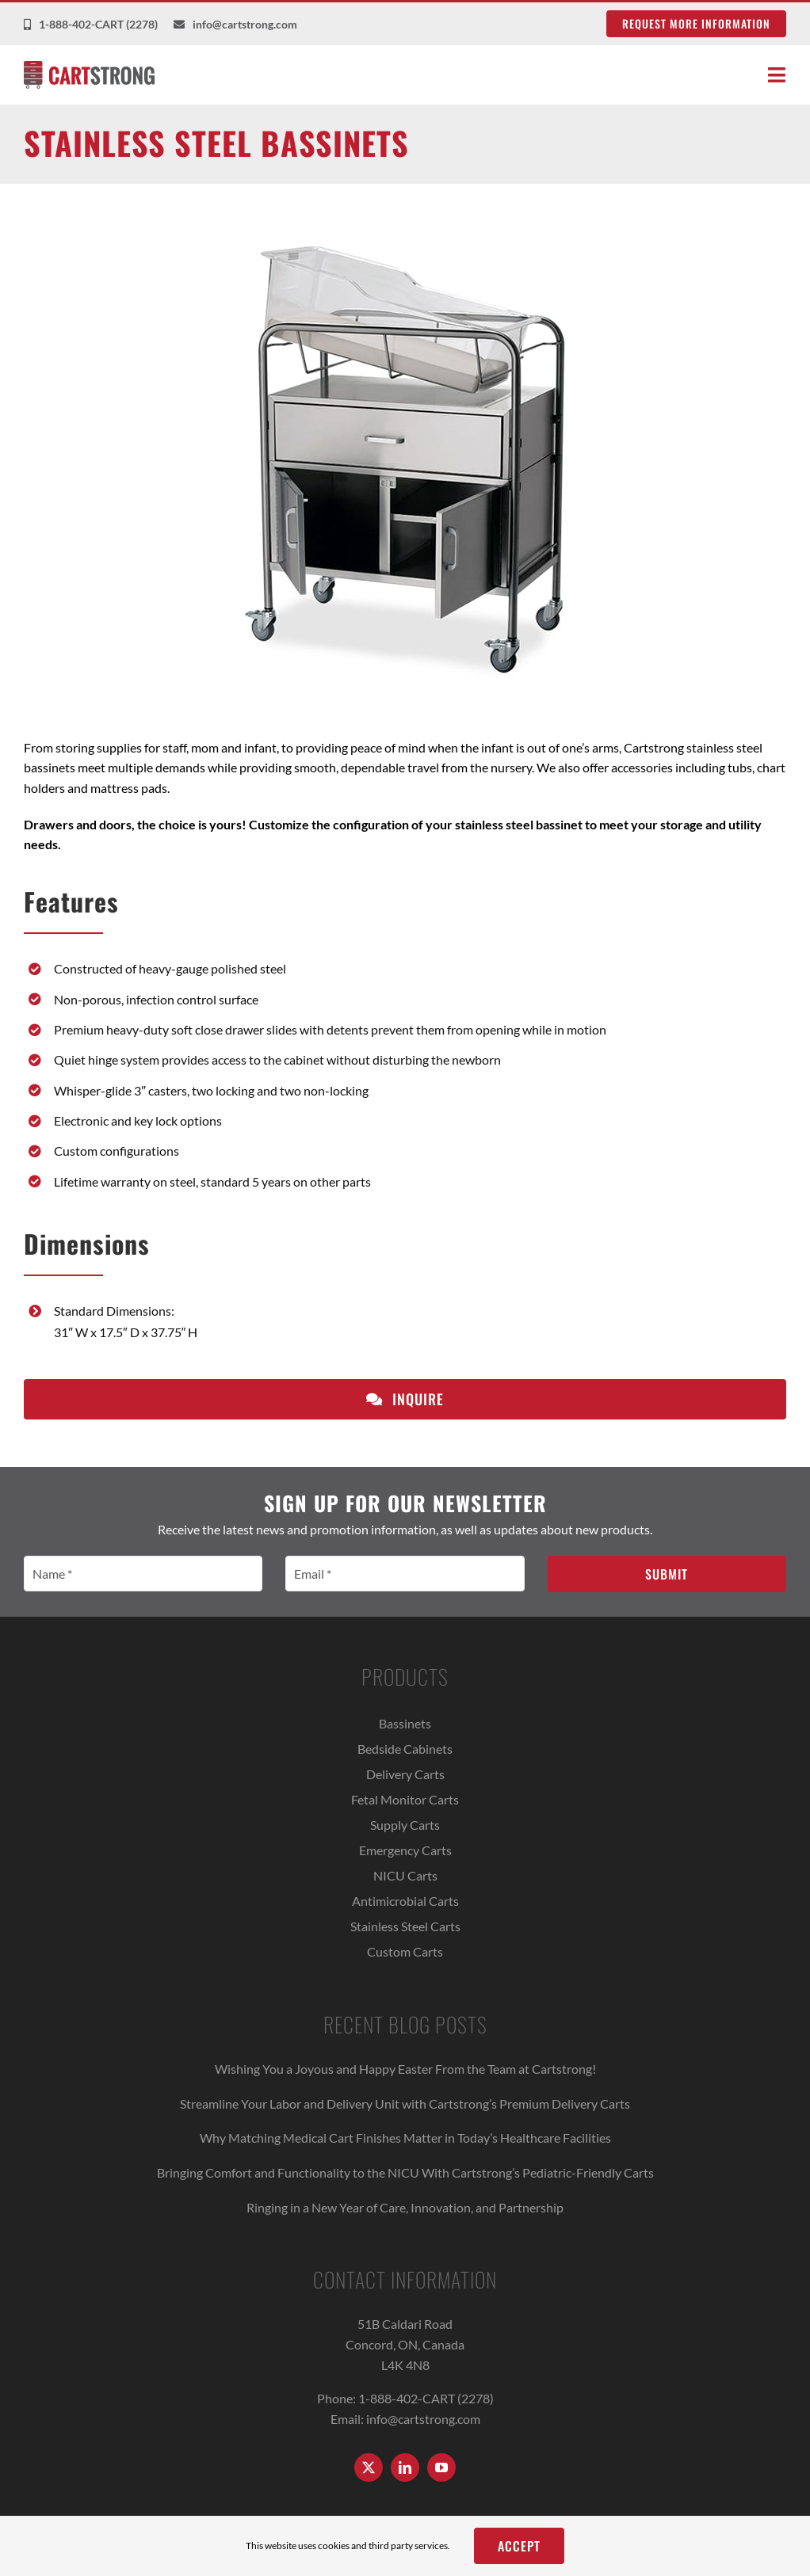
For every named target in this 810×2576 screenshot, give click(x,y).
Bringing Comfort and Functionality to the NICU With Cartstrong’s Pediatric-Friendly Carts (405, 2172)
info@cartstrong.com (423, 2418)
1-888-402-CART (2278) (426, 2398)
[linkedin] (405, 2467)
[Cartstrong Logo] (89, 66)
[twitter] (368, 2467)
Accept (519, 2545)
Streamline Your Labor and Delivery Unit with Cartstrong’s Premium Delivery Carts (405, 2103)
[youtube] (441, 2467)
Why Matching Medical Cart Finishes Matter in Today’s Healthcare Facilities (405, 2137)
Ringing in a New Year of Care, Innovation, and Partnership (405, 2207)
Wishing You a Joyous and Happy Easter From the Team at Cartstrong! (405, 2068)
